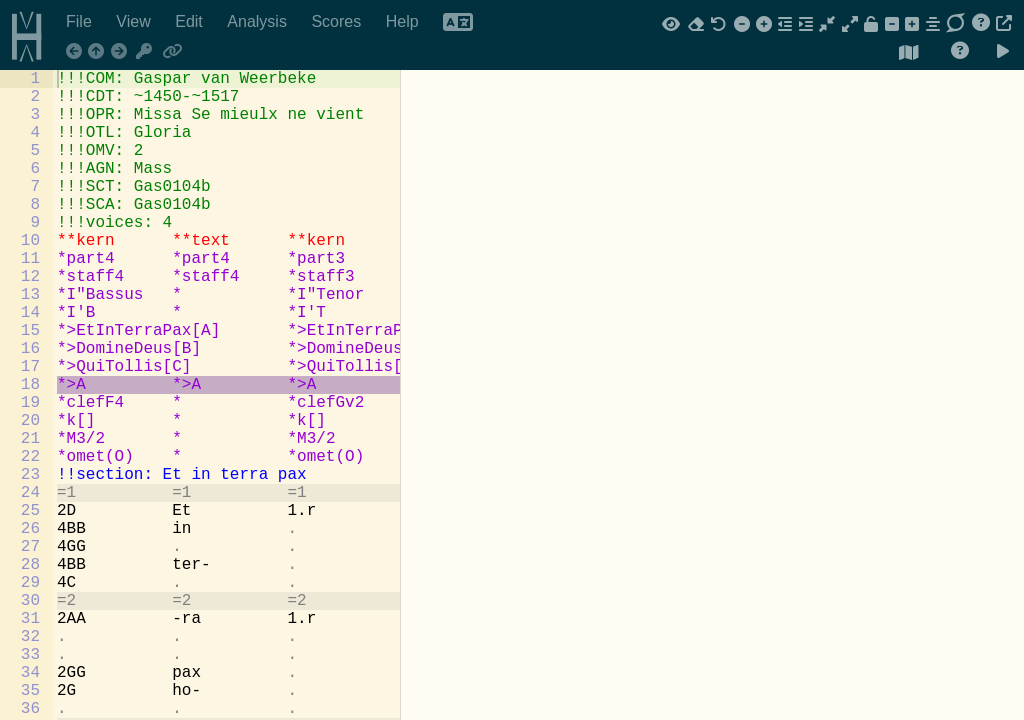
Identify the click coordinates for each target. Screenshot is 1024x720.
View (135, 21)
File (81, 21)
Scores (338, 21)
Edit (191, 21)
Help (404, 21)
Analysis (259, 21)
